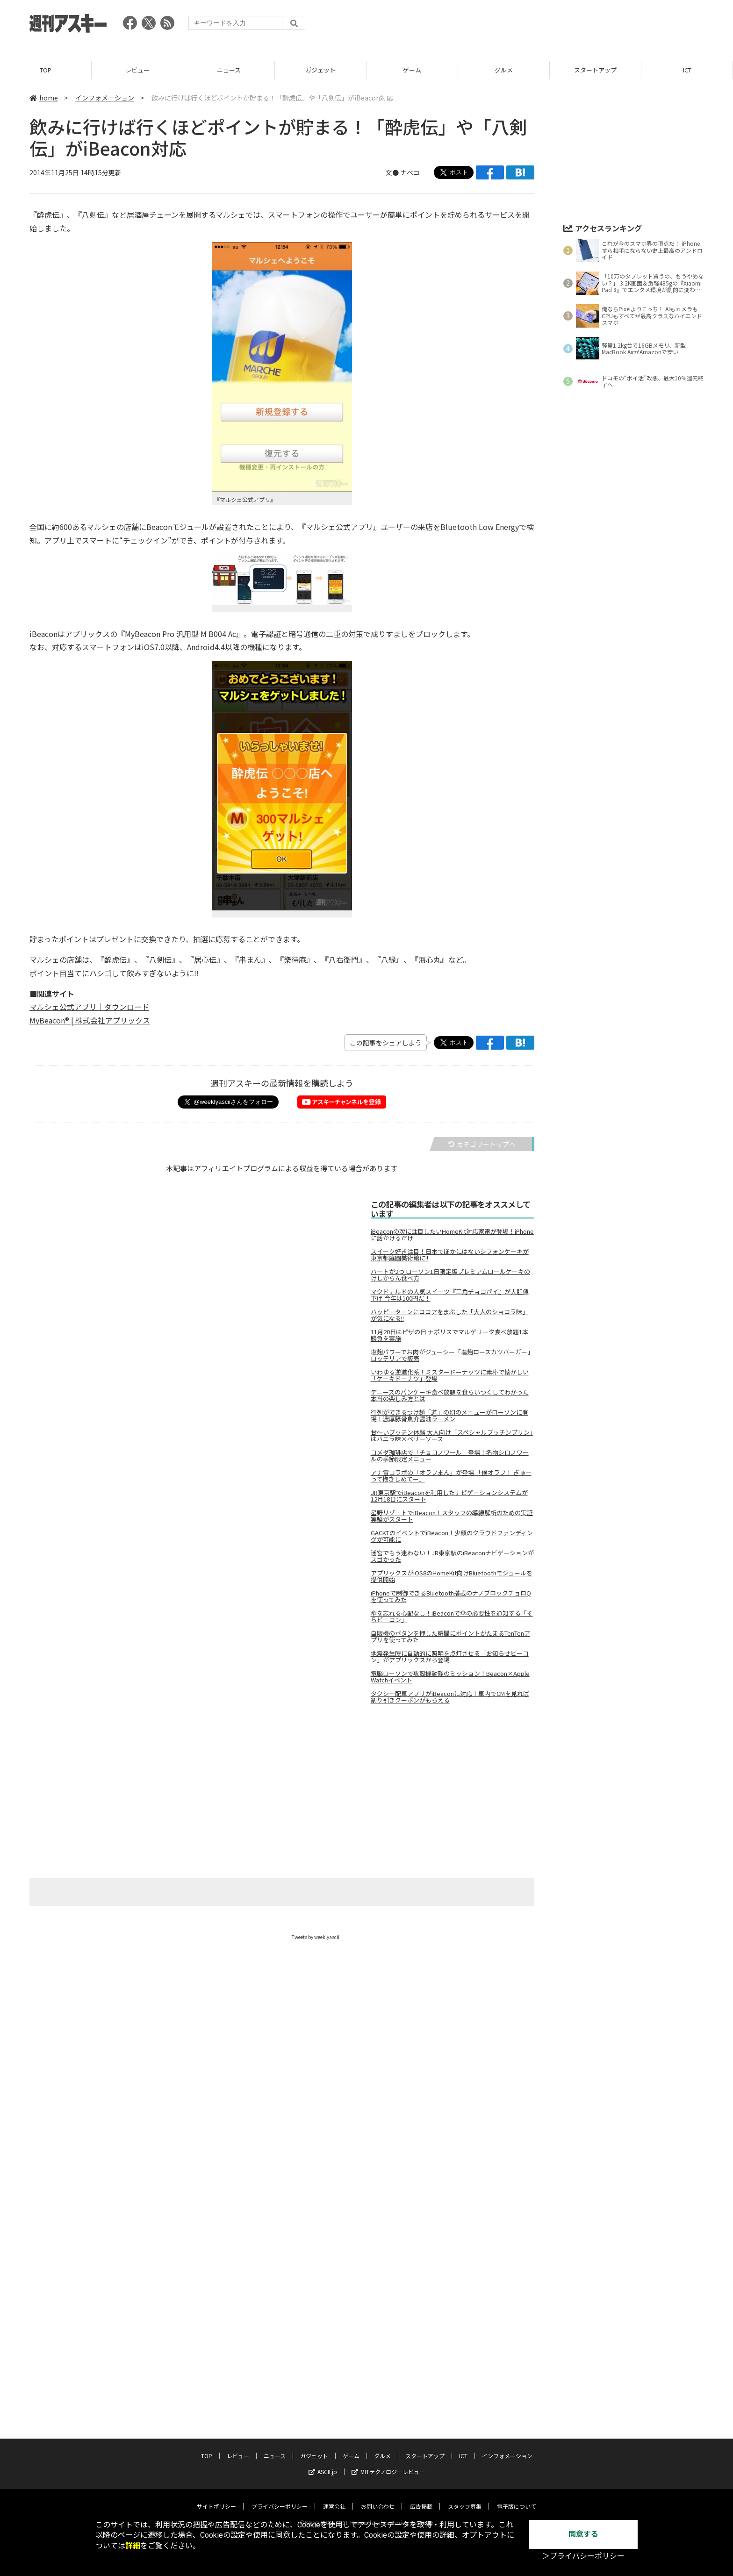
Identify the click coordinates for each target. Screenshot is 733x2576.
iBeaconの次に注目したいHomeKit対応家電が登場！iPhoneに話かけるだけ (452, 1234)
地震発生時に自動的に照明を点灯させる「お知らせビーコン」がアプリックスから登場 (450, 1656)
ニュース (229, 69)
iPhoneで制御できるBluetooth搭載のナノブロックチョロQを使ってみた (451, 1596)
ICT (687, 69)
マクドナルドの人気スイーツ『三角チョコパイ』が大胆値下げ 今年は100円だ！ (450, 1295)
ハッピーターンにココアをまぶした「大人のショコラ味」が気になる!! (449, 1315)
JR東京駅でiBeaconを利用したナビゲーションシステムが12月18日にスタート (449, 1496)
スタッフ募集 (464, 2506)
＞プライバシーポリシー (583, 2556)
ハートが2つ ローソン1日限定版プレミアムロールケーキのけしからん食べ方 (450, 1274)
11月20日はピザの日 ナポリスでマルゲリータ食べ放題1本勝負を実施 (449, 1335)
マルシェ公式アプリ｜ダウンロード (89, 1006)
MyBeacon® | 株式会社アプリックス (89, 1020)
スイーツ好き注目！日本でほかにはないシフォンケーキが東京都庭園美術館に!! (450, 1254)
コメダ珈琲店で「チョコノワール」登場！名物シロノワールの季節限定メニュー (450, 1455)
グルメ (504, 69)
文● (393, 172)
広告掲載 (421, 2506)
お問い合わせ (378, 2506)
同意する (583, 2534)
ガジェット (320, 69)
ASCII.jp (323, 2472)
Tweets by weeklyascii (315, 1936)
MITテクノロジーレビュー (388, 2472)
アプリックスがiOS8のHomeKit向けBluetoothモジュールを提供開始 (451, 1576)
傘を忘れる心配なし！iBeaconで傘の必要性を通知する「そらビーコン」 (452, 1616)
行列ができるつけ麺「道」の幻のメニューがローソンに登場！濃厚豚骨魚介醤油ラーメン (449, 1415)
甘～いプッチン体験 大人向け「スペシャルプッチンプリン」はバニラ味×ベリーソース (452, 1435)
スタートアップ (595, 69)
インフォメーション (104, 97)
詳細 (132, 2545)
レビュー (137, 69)
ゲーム (412, 69)
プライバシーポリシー (280, 2506)
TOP (45, 69)
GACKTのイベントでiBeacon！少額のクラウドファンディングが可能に (452, 1536)
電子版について (516, 2506)
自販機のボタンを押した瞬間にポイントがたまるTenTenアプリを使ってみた (450, 1636)
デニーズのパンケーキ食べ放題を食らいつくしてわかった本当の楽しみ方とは (450, 1395)
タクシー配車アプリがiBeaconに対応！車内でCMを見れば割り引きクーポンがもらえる (450, 1696)
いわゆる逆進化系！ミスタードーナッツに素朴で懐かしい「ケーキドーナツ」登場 (450, 1375)
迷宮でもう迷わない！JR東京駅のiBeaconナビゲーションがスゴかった (452, 1556)
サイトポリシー (216, 2506)
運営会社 (334, 2506)
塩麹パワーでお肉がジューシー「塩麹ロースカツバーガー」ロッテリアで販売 (452, 1355)
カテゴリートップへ (482, 1144)
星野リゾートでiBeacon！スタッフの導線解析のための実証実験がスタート (452, 1516)
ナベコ (410, 172)
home (43, 97)
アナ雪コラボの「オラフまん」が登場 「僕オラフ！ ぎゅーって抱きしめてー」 (451, 1475)
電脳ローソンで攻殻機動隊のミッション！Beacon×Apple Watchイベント (450, 1676)
